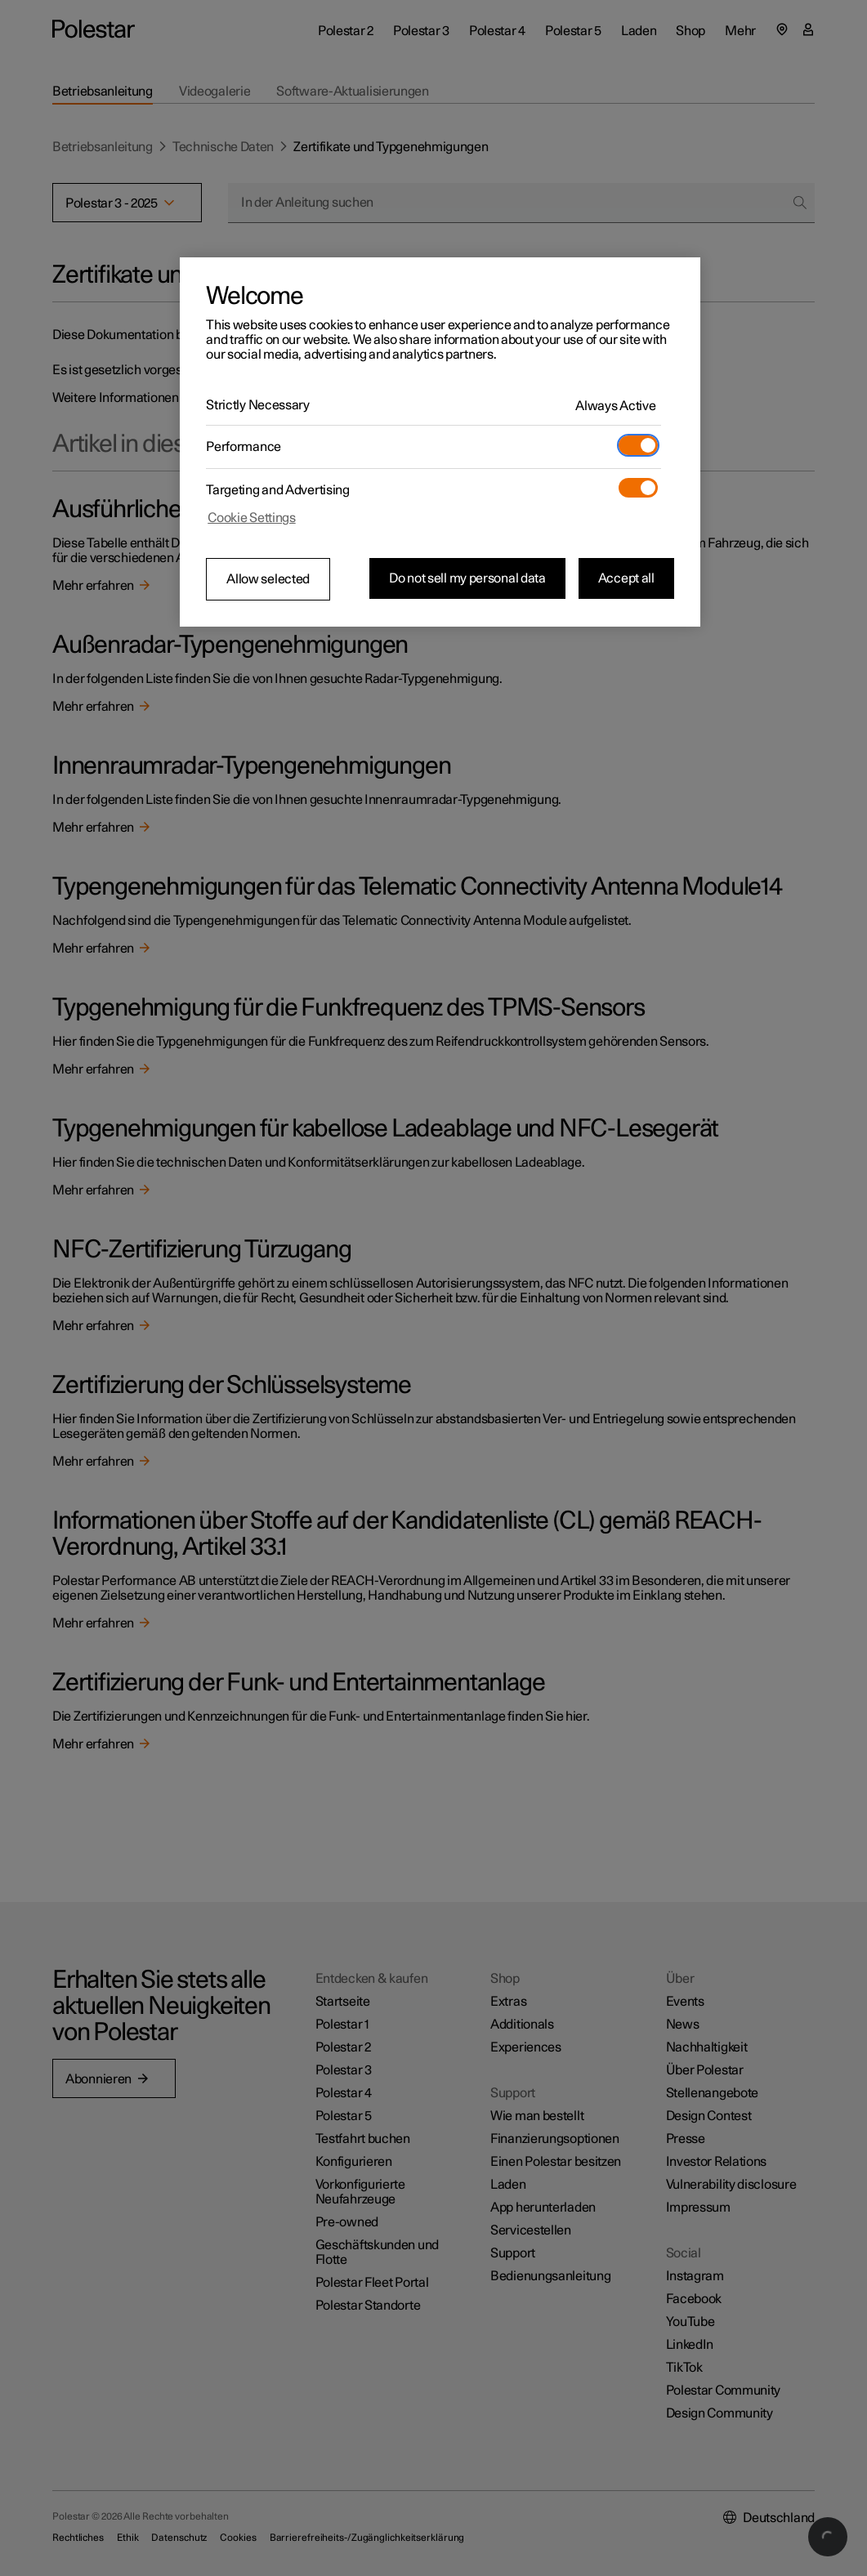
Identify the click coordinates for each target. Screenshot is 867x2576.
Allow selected (268, 579)
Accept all (626, 578)
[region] (440, 442)
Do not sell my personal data (467, 578)
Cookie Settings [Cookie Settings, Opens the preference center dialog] (252, 518)
